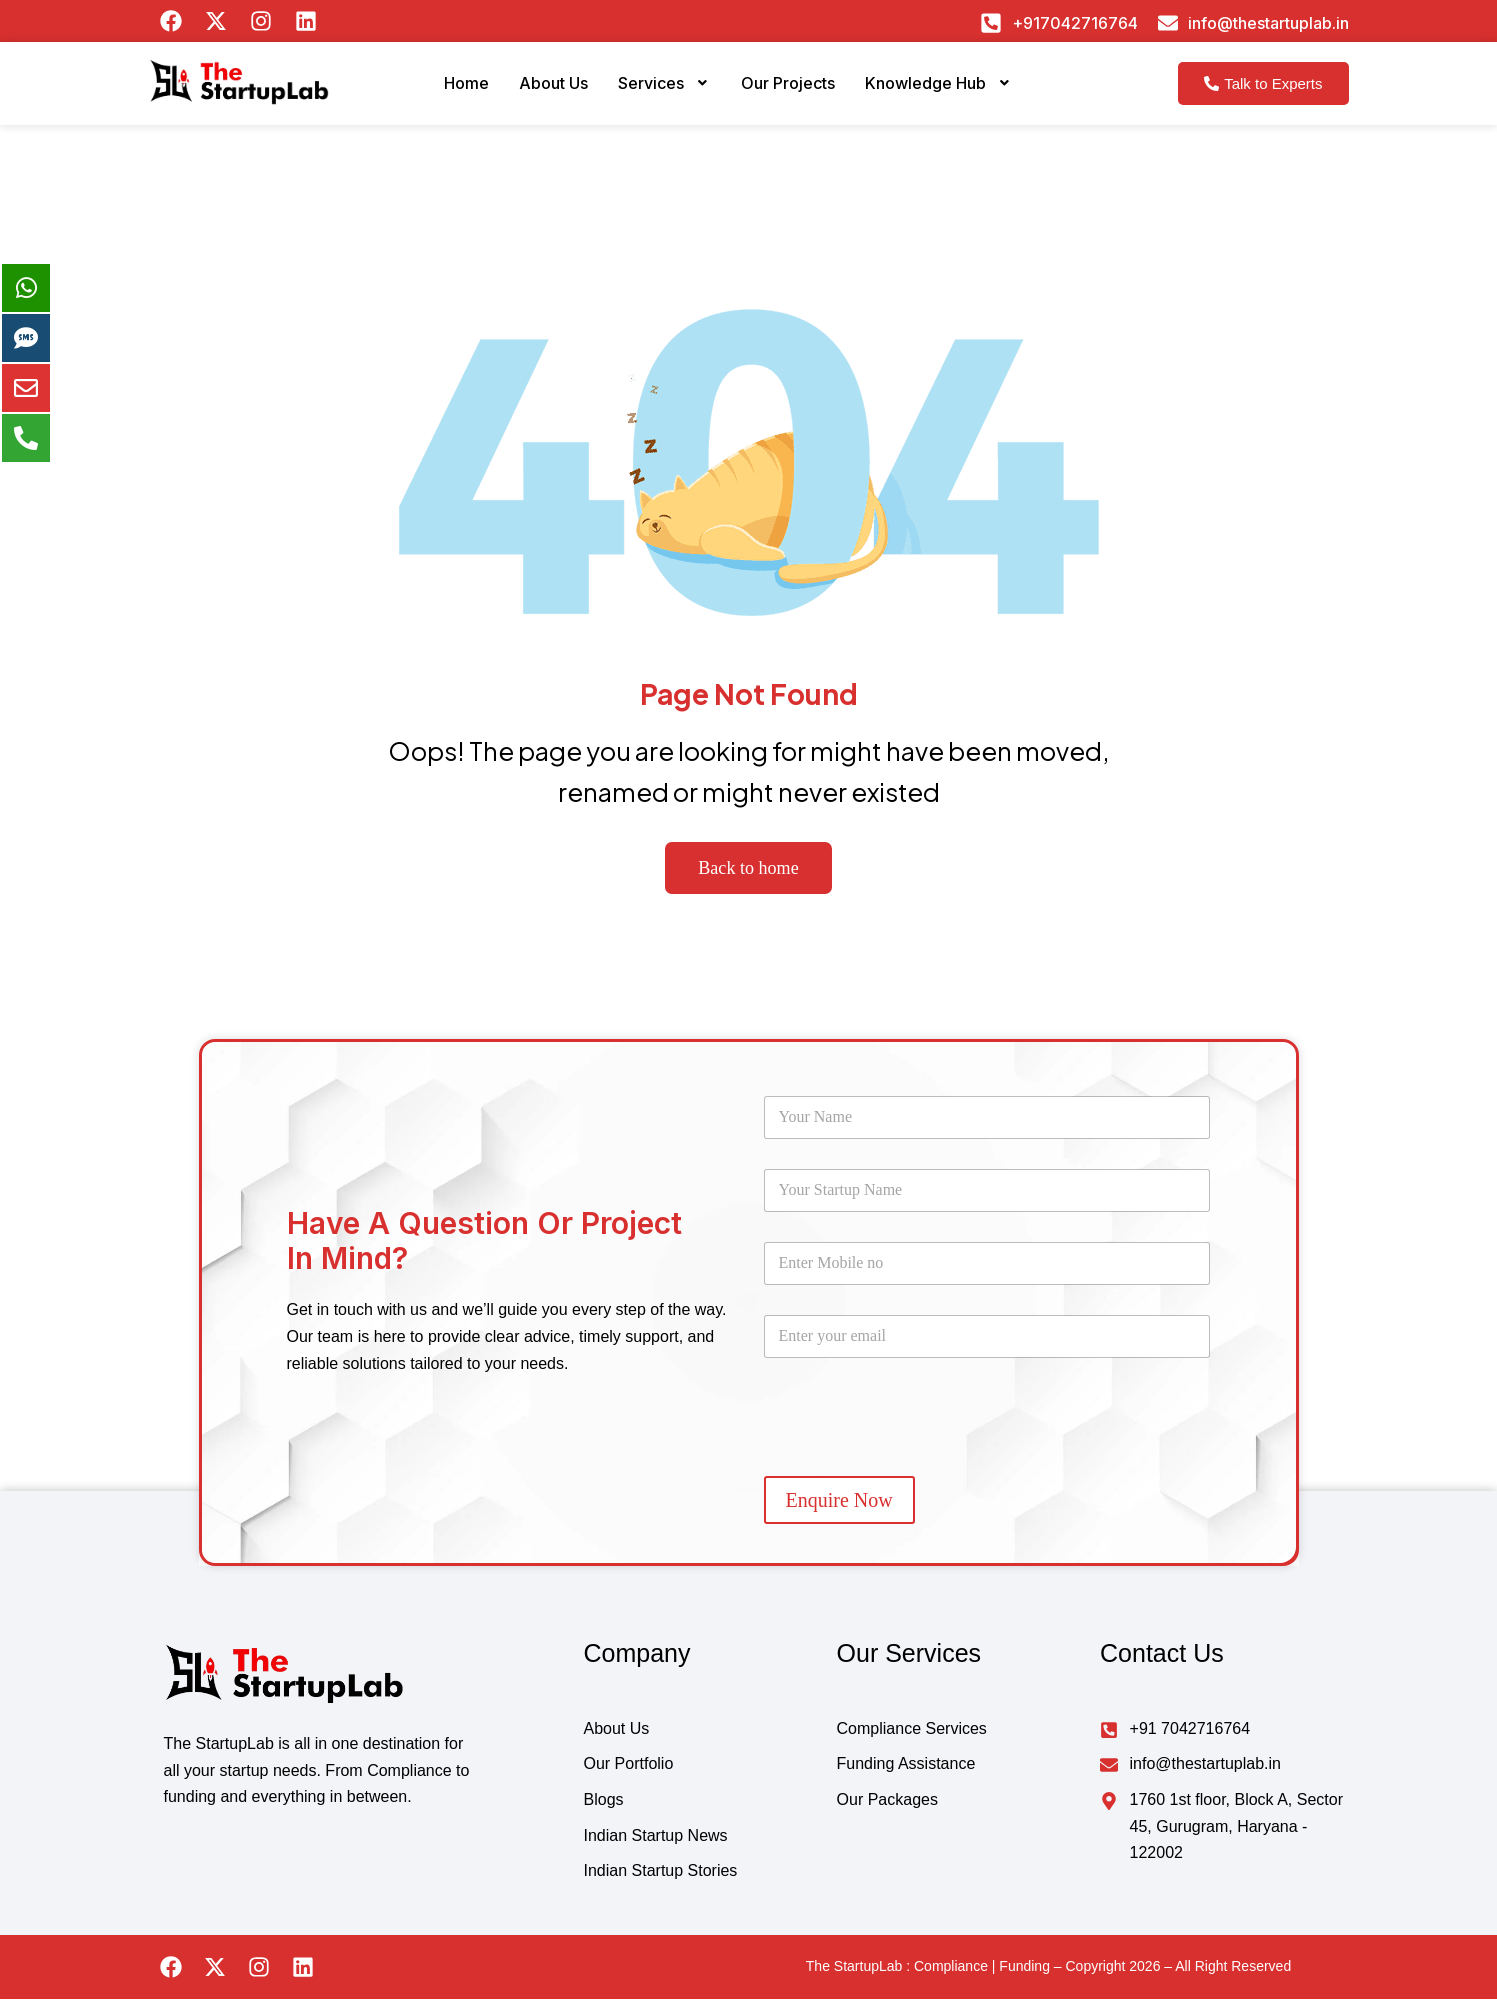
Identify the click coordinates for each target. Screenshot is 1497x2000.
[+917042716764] (991, 23)
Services (656, 90)
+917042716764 (1075, 23)
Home (437, 90)
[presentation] (916, 1458)
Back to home (748, 868)
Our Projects (793, 90)
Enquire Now (839, 1500)
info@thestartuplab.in (1268, 23)
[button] (656, 91)
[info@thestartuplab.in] (1168, 23)
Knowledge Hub (962, 90)
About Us (533, 90)
